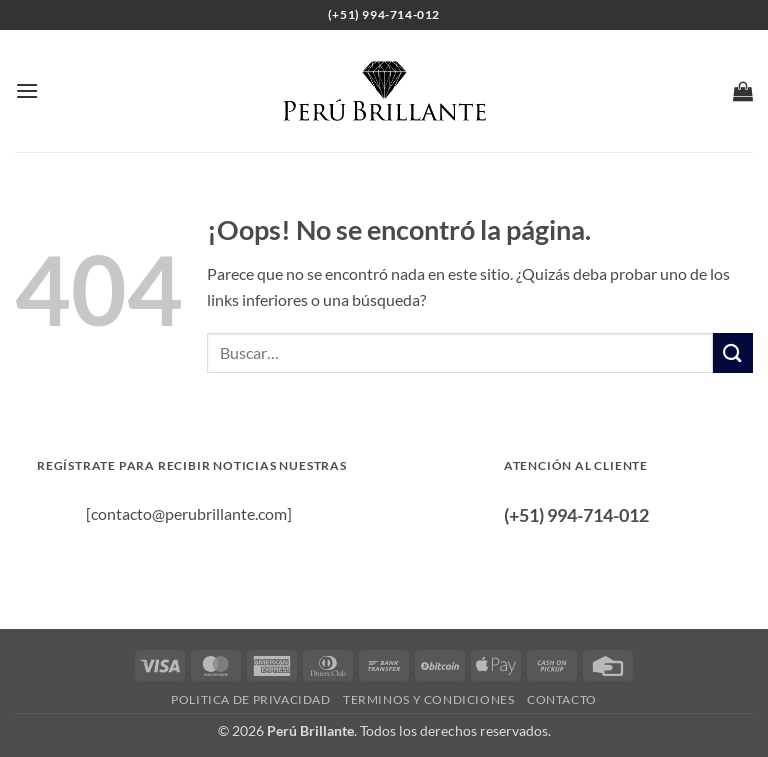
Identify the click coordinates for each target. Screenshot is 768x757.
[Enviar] (733, 352)
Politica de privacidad (250, 699)
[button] (27, 90)
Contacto (562, 699)
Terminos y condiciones (428, 699)
